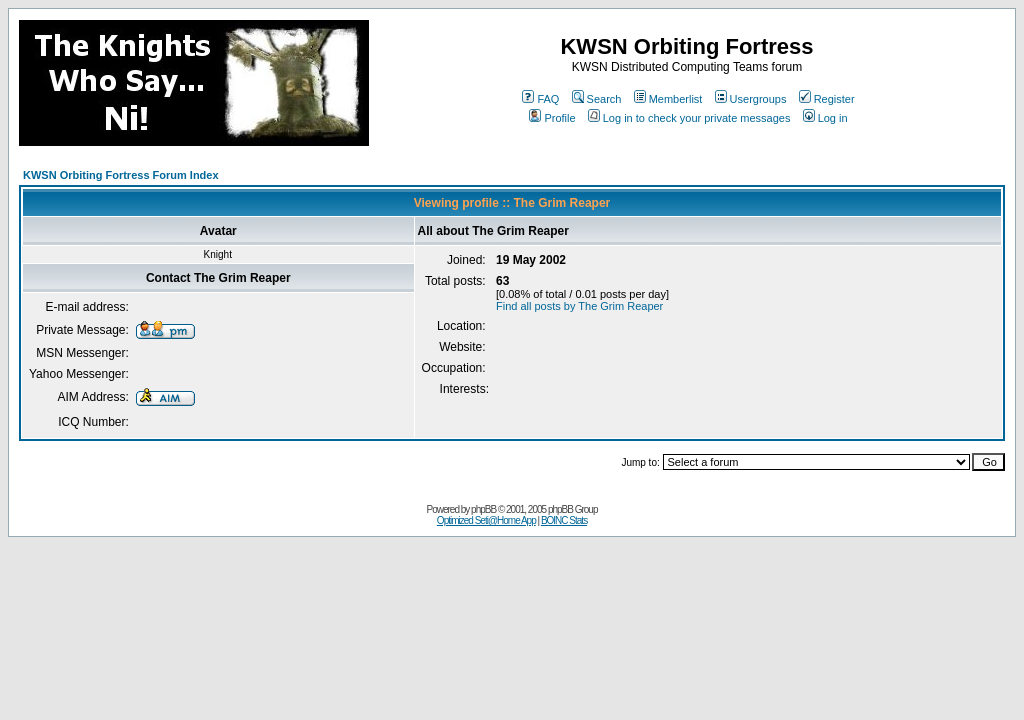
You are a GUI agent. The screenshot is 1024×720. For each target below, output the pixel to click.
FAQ (540, 99)
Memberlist (668, 99)
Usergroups (751, 99)
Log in (825, 118)
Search (597, 99)
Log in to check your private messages (689, 118)
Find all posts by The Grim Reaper (579, 306)
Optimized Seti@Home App (486, 520)
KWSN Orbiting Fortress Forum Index (121, 175)
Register (827, 99)
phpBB (483, 509)
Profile (552, 118)
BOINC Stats (564, 520)
